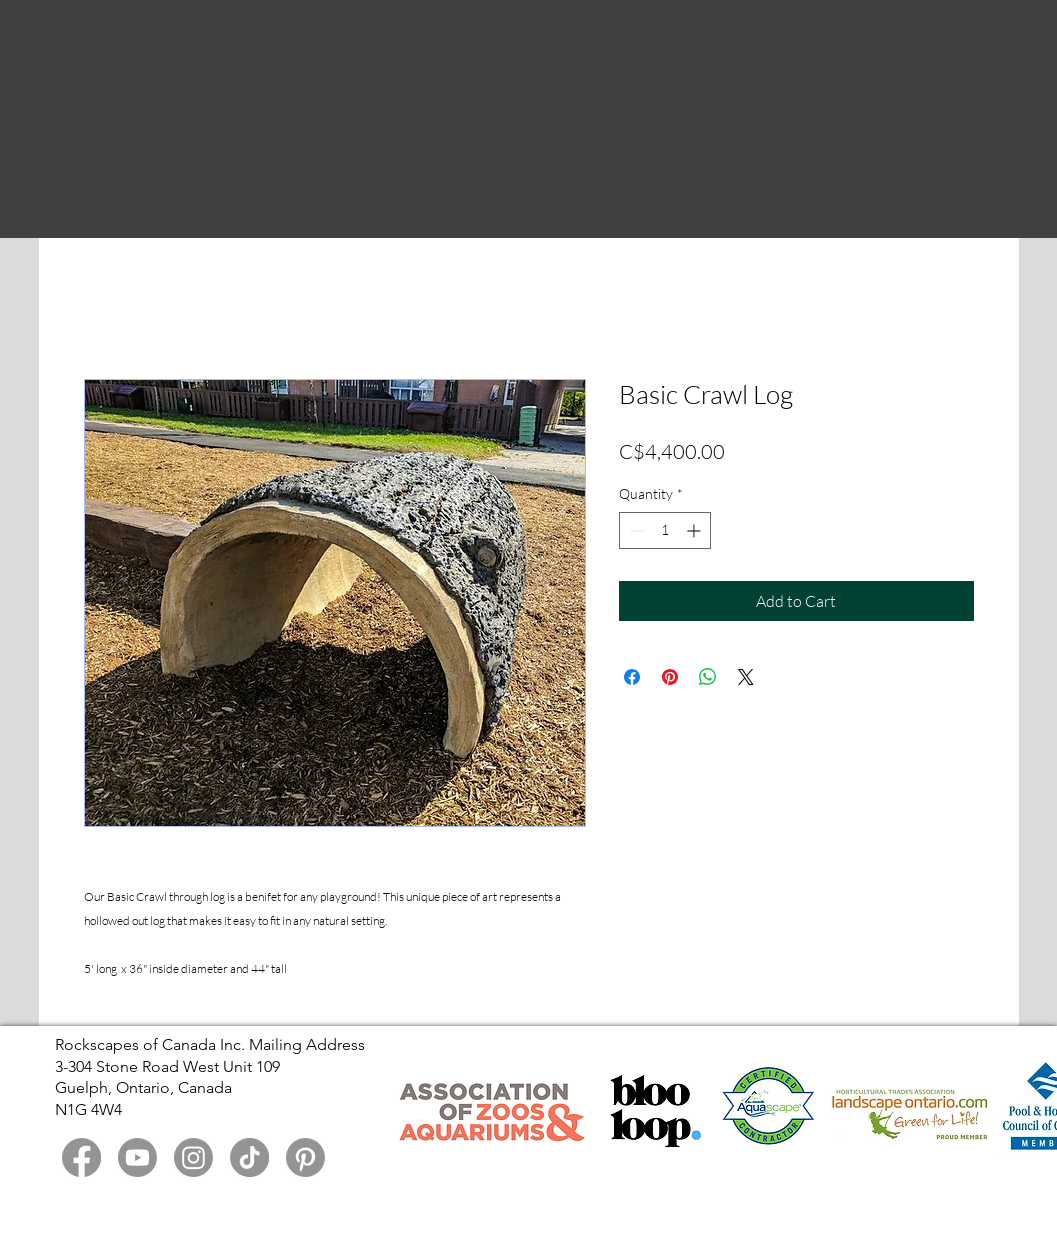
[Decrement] (634, 530)
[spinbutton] (665, 530)
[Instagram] (193, 1157)
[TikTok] (249, 1157)
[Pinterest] (305, 1157)
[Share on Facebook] (632, 677)
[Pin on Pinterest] (670, 677)
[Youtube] (137, 1157)
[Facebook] (81, 1157)
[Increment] (695, 530)
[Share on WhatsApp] (708, 677)
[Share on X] (746, 677)
